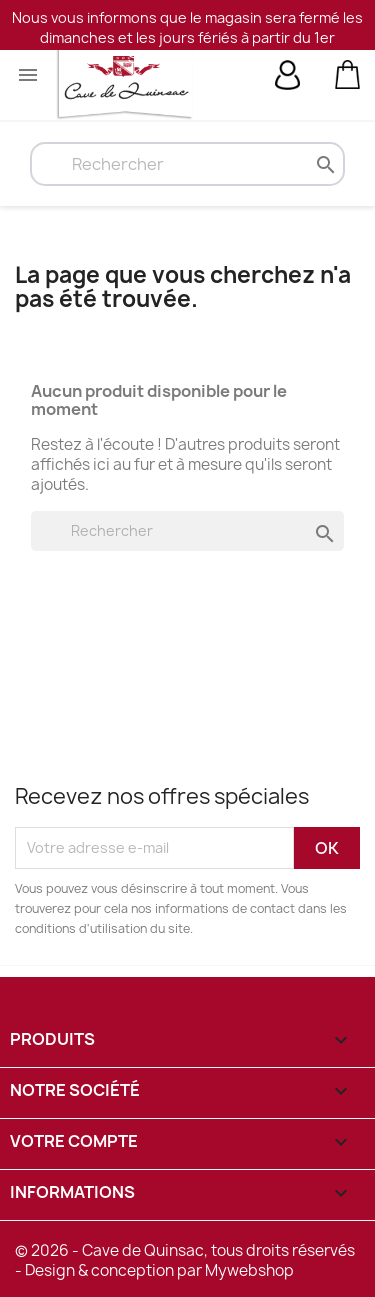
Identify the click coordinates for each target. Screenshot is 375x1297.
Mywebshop (249, 1270)
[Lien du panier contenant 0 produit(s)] (347, 73)
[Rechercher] (187, 164)
